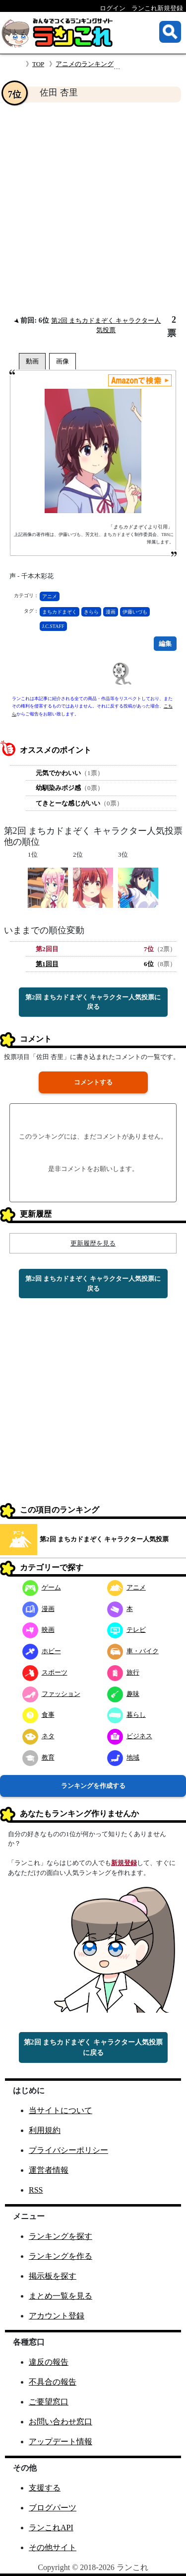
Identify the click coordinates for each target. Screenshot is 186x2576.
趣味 (123, 1693)
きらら (91, 612)
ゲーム (41, 1587)
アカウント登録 (56, 2315)
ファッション (51, 1693)
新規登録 (124, 1862)
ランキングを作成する (93, 1785)
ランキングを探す (60, 2236)
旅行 (123, 1672)
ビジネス (129, 1736)
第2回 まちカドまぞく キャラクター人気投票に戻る (93, 1002)
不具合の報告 (52, 2382)
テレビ (126, 1629)
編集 (165, 643)
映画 (38, 1629)
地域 (123, 1757)
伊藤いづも (135, 612)
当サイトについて (60, 2110)
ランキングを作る (60, 2256)
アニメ (49, 596)
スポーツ (44, 1672)
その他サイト (52, 2547)
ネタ (38, 1736)
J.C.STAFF (53, 626)
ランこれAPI (51, 2527)
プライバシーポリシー (68, 2150)
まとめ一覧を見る (60, 2296)
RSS (36, 2190)
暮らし (126, 1714)
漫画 (111, 612)
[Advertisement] (93, 208)
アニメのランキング (85, 64)
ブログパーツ (52, 2507)
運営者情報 (48, 2170)
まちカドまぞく (59, 612)
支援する (45, 2488)
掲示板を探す (52, 2276)
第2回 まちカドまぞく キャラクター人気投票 (104, 1539)
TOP (38, 64)
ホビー (41, 1651)
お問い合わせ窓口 (60, 2421)
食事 (38, 1714)
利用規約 (45, 2130)
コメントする (93, 1082)
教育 (38, 1757)
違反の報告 (48, 2362)
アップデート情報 (60, 2441)
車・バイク (133, 1651)
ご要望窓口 (48, 2402)
